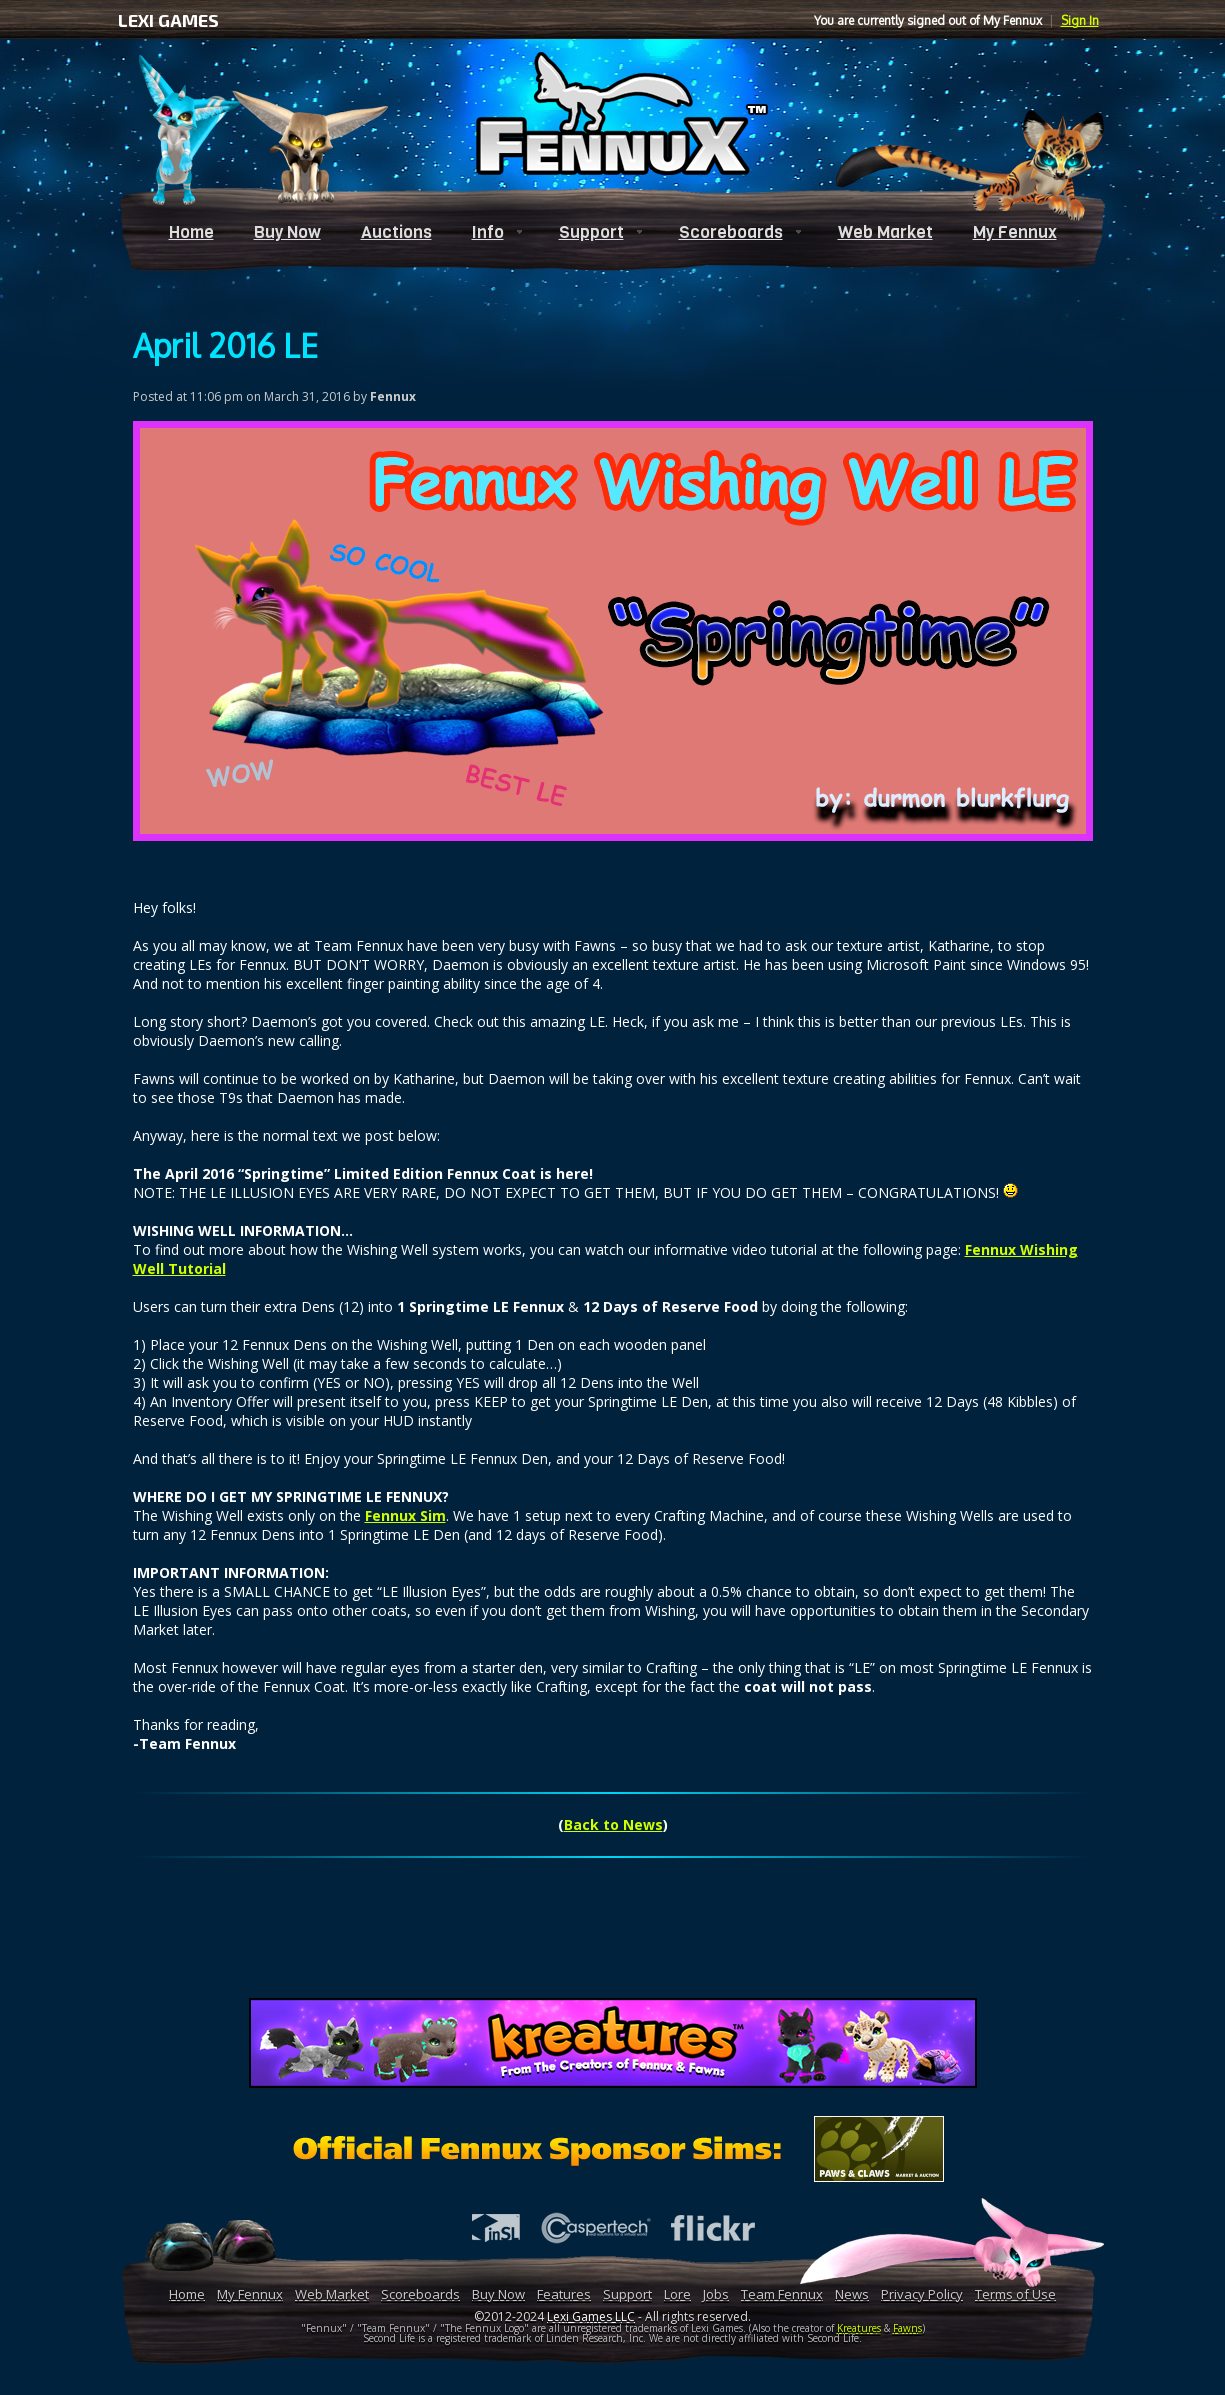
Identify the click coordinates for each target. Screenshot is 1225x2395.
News (852, 2294)
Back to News (613, 1824)
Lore (677, 2294)
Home (191, 232)
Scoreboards (731, 232)
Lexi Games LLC (591, 2316)
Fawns (907, 2328)
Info (488, 232)
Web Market (885, 232)
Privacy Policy (922, 2294)
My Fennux (1015, 232)
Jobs (716, 2294)
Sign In (1080, 20)
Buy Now (287, 232)
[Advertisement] (613, 1939)
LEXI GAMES (168, 20)
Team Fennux (782, 2294)
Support (591, 232)
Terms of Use (1015, 2294)
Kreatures (859, 2328)
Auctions (396, 232)
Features (564, 2294)
